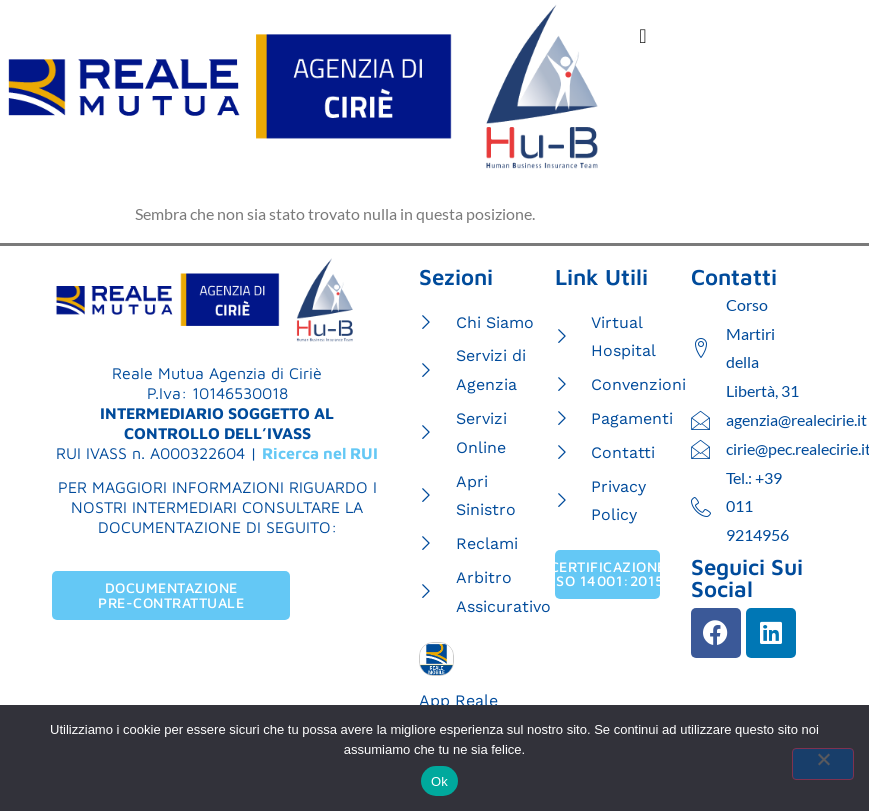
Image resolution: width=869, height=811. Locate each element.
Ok (439, 781)
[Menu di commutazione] (643, 36)
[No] (823, 764)
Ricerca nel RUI (320, 453)
